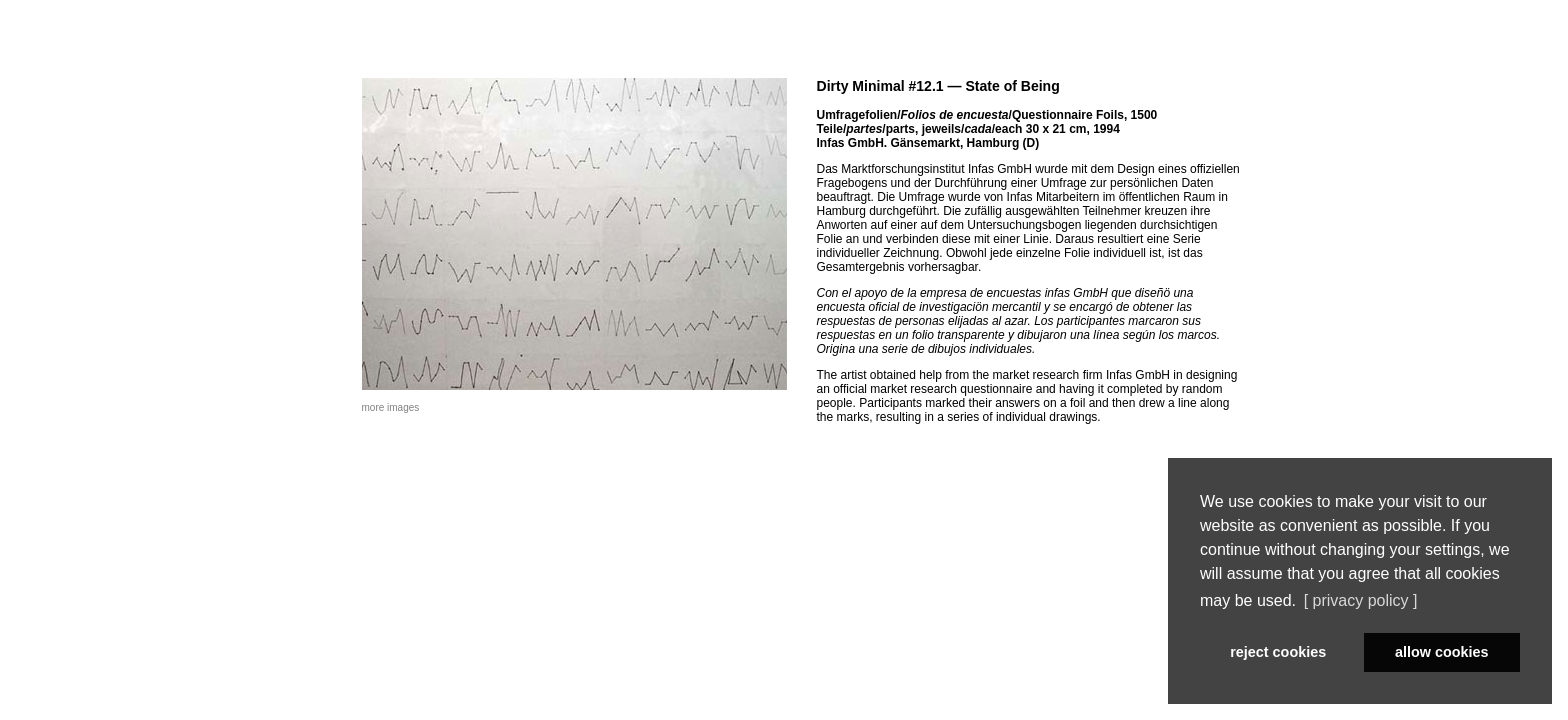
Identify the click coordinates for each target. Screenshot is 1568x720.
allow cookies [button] (1442, 652)
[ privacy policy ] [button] (1361, 600)
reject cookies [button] (1278, 652)
